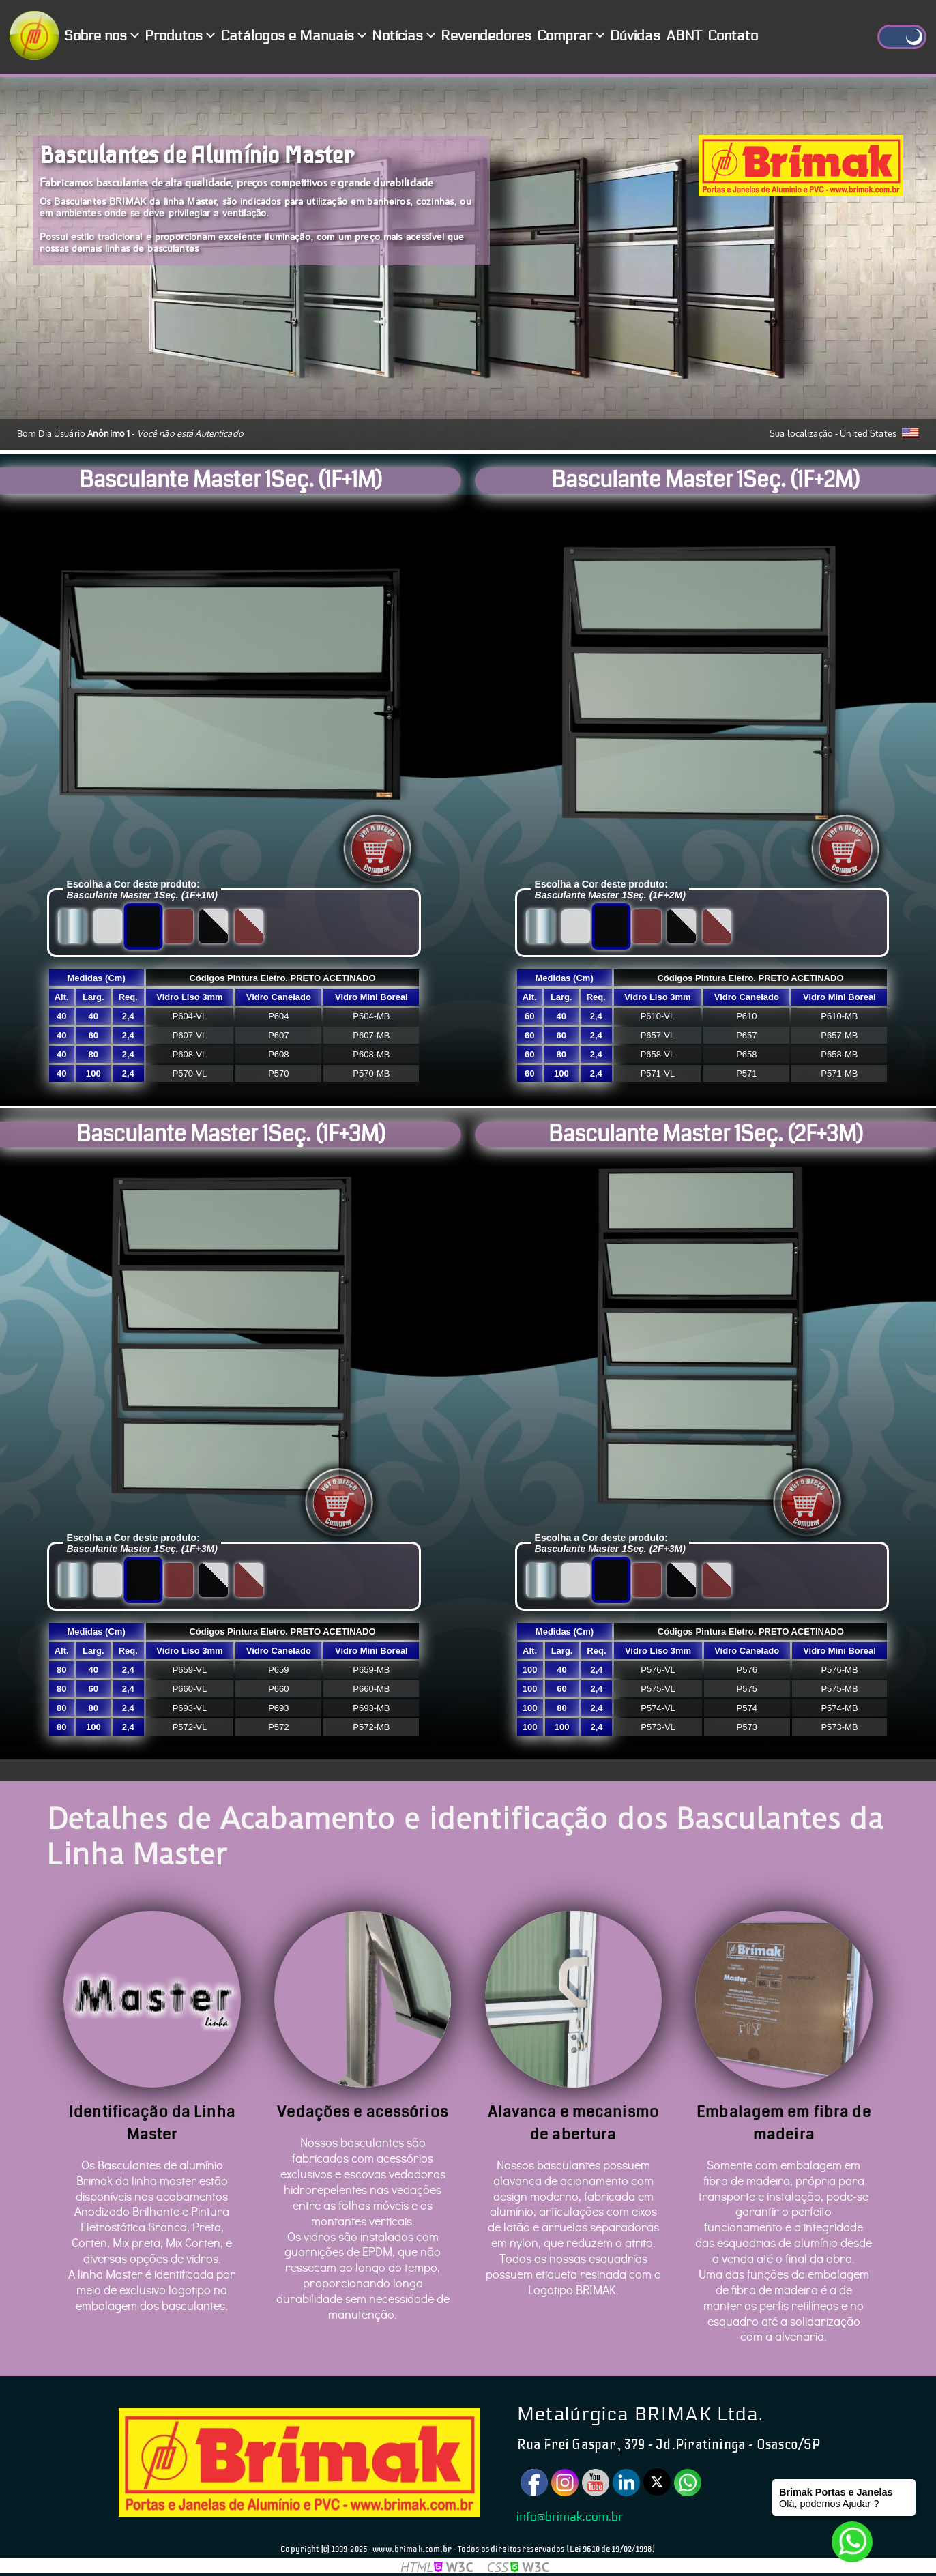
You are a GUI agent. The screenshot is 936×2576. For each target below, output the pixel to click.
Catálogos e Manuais (293, 36)
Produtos (180, 36)
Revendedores (486, 36)
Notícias (403, 36)
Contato (732, 36)
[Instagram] (565, 2482)
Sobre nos (101, 36)
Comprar (570, 36)
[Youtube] (595, 2482)
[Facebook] (534, 2482)
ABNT (684, 36)
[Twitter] (657, 2482)
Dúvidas (635, 36)
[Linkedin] (626, 2482)
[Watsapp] (687, 2482)
